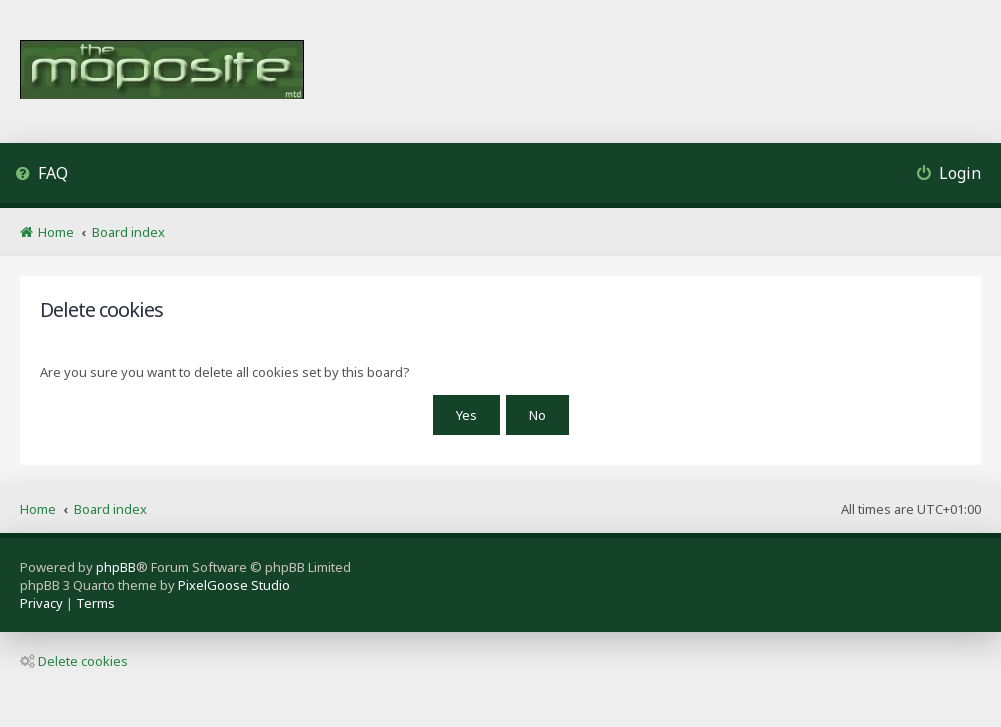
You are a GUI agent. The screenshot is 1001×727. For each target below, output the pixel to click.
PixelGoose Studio (234, 585)
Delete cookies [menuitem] (74, 661)
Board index (110, 509)
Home (38, 509)
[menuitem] (41, 175)
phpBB (116, 567)
